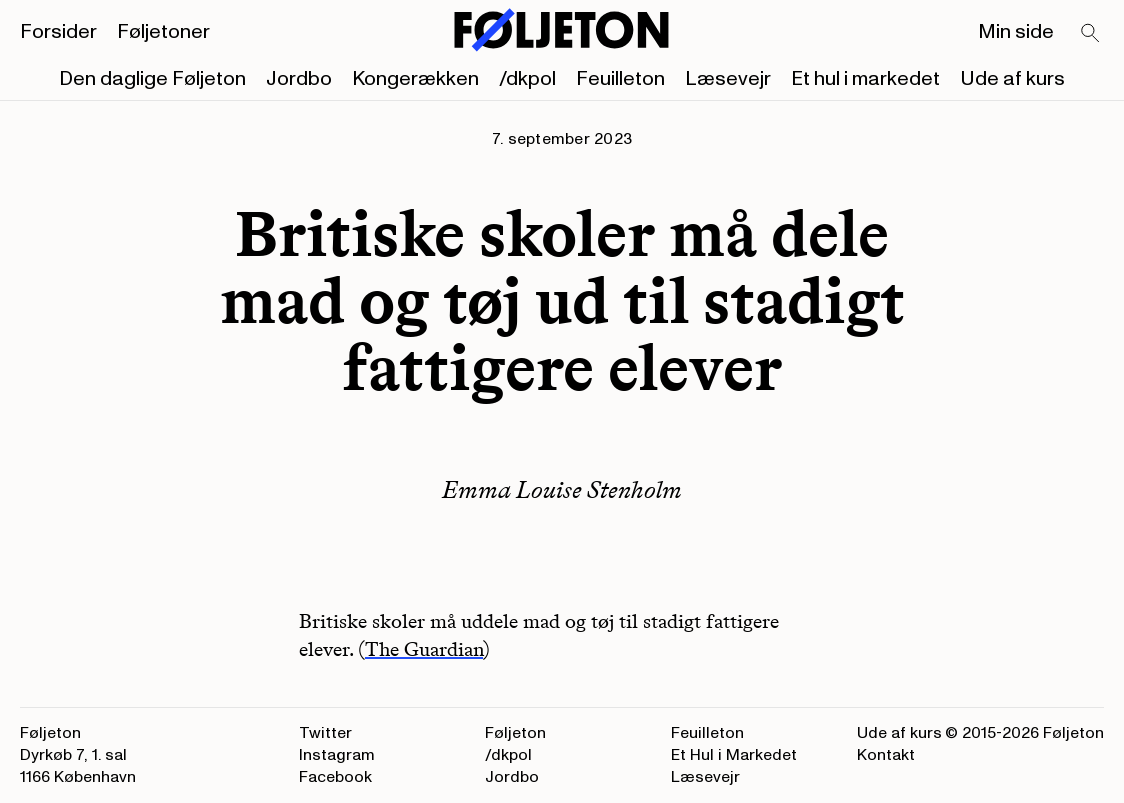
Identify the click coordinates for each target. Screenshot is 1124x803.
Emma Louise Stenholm (562, 489)
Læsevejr (728, 79)
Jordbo (299, 79)
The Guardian (424, 649)
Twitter (325, 733)
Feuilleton (620, 79)
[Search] (1091, 34)
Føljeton (515, 733)
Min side (1016, 32)
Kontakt (886, 755)
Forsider (58, 32)
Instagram (337, 755)
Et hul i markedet (865, 79)
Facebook (335, 777)
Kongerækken (415, 79)
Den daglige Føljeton (152, 79)
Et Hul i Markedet (734, 755)
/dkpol (527, 79)
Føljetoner (163, 32)
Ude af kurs (1012, 79)
